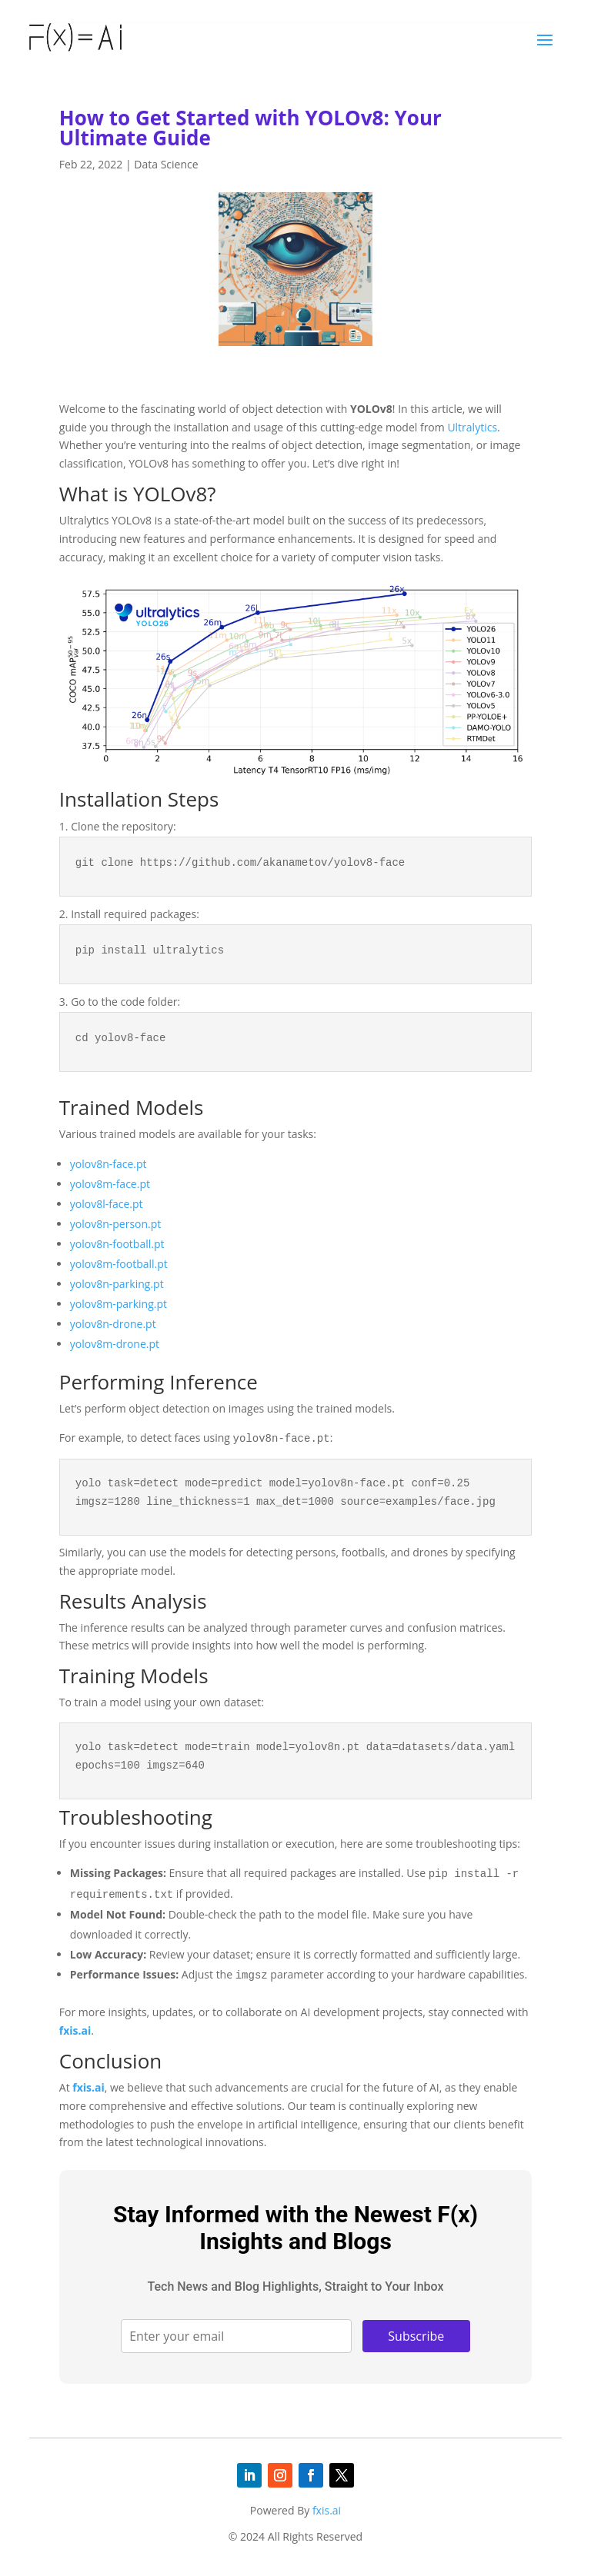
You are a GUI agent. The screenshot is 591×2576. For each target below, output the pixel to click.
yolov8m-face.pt (110, 1184)
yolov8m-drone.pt (114, 1343)
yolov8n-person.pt (116, 1223)
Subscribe (416, 2336)
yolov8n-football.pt (117, 1243)
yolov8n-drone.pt (113, 1323)
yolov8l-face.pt (106, 1203)
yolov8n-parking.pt (117, 1283)
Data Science (166, 164)
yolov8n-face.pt (108, 1164)
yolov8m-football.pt (119, 1263)
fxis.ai (75, 2030)
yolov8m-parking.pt (118, 1303)
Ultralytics (472, 427)
